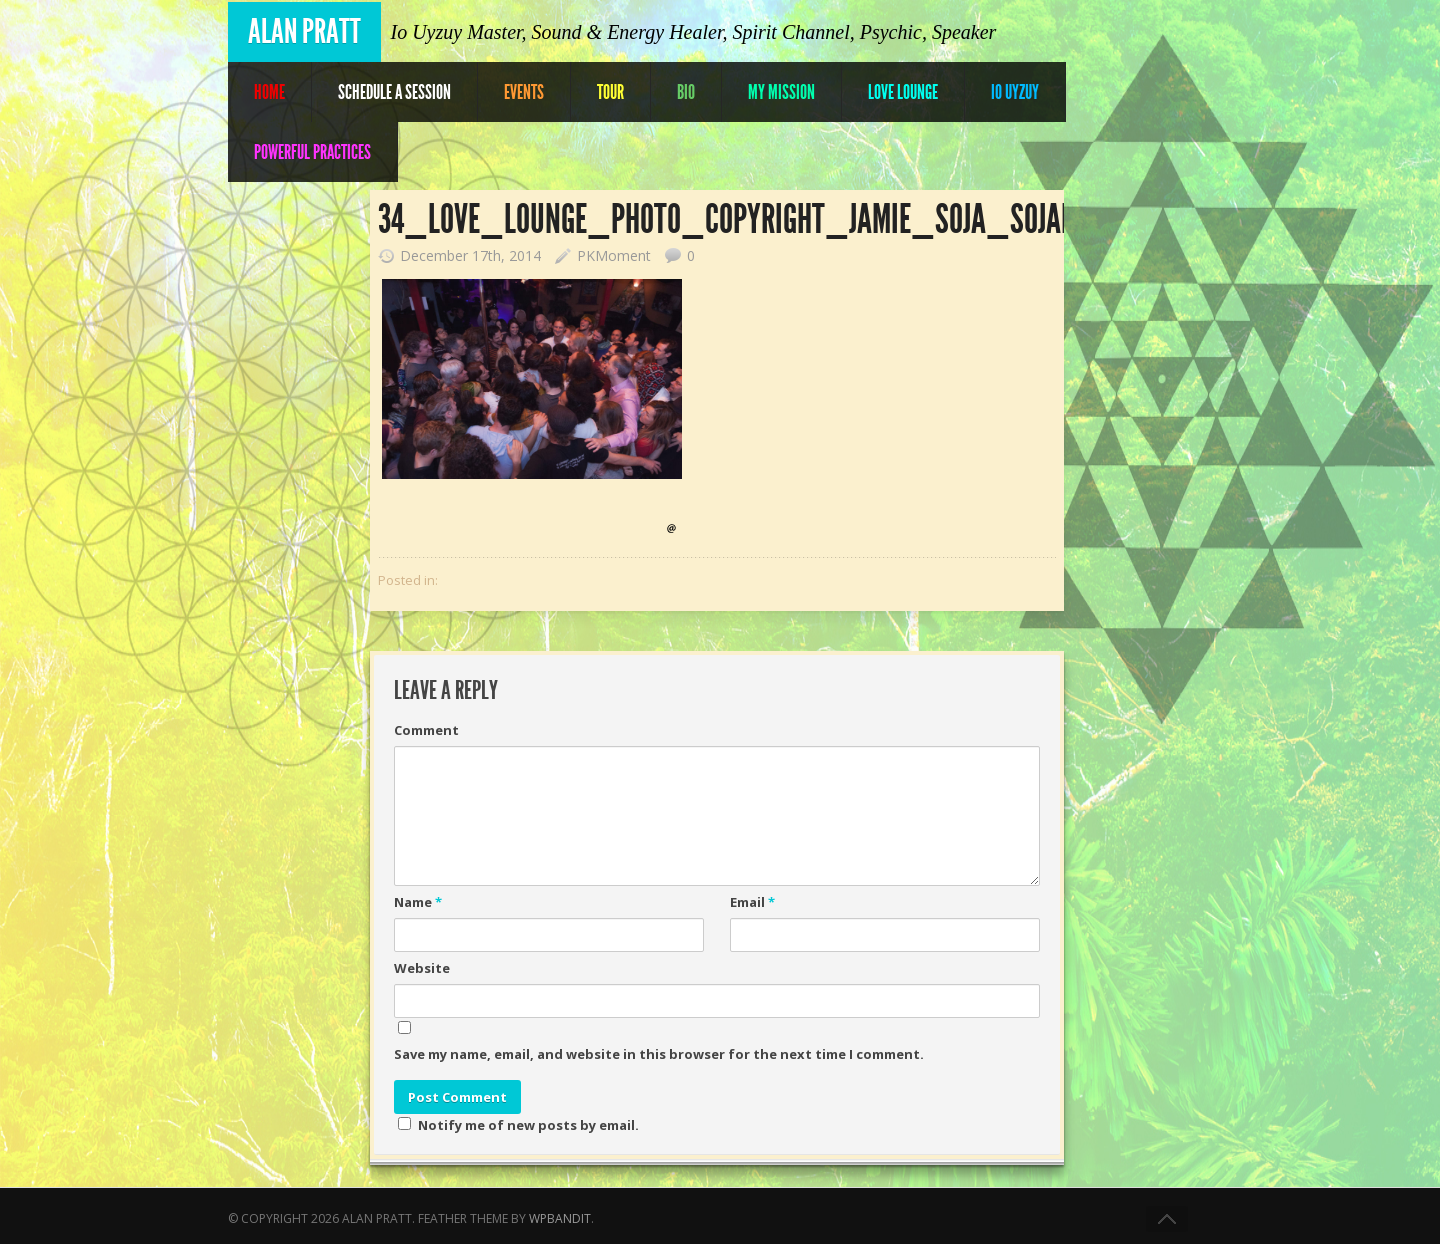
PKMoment (614, 255)
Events (524, 92)
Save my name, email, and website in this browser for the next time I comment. (659, 1054)
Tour (610, 92)
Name (418, 902)
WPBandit (560, 1218)
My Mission (781, 92)
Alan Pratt (304, 31)
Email (752, 902)
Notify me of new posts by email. (528, 1125)
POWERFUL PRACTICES (312, 152)
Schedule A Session (394, 92)
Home (269, 92)
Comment (426, 730)
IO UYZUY (1015, 92)
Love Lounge (903, 92)
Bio (686, 92)
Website (422, 968)
